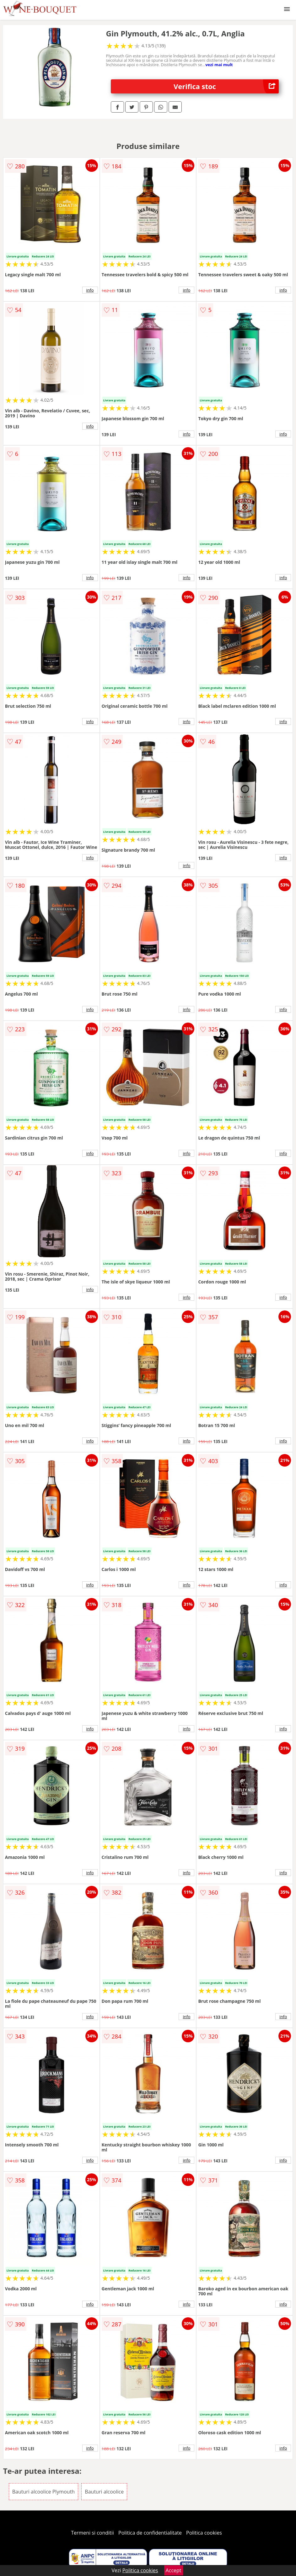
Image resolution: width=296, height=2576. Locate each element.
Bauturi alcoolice (104, 2491)
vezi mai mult (219, 64)
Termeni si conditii (92, 2532)
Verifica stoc (226, 86)
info (90, 290)
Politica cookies (204, 2532)
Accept (173, 2570)
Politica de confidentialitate (150, 2532)
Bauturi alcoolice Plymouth (43, 2491)
